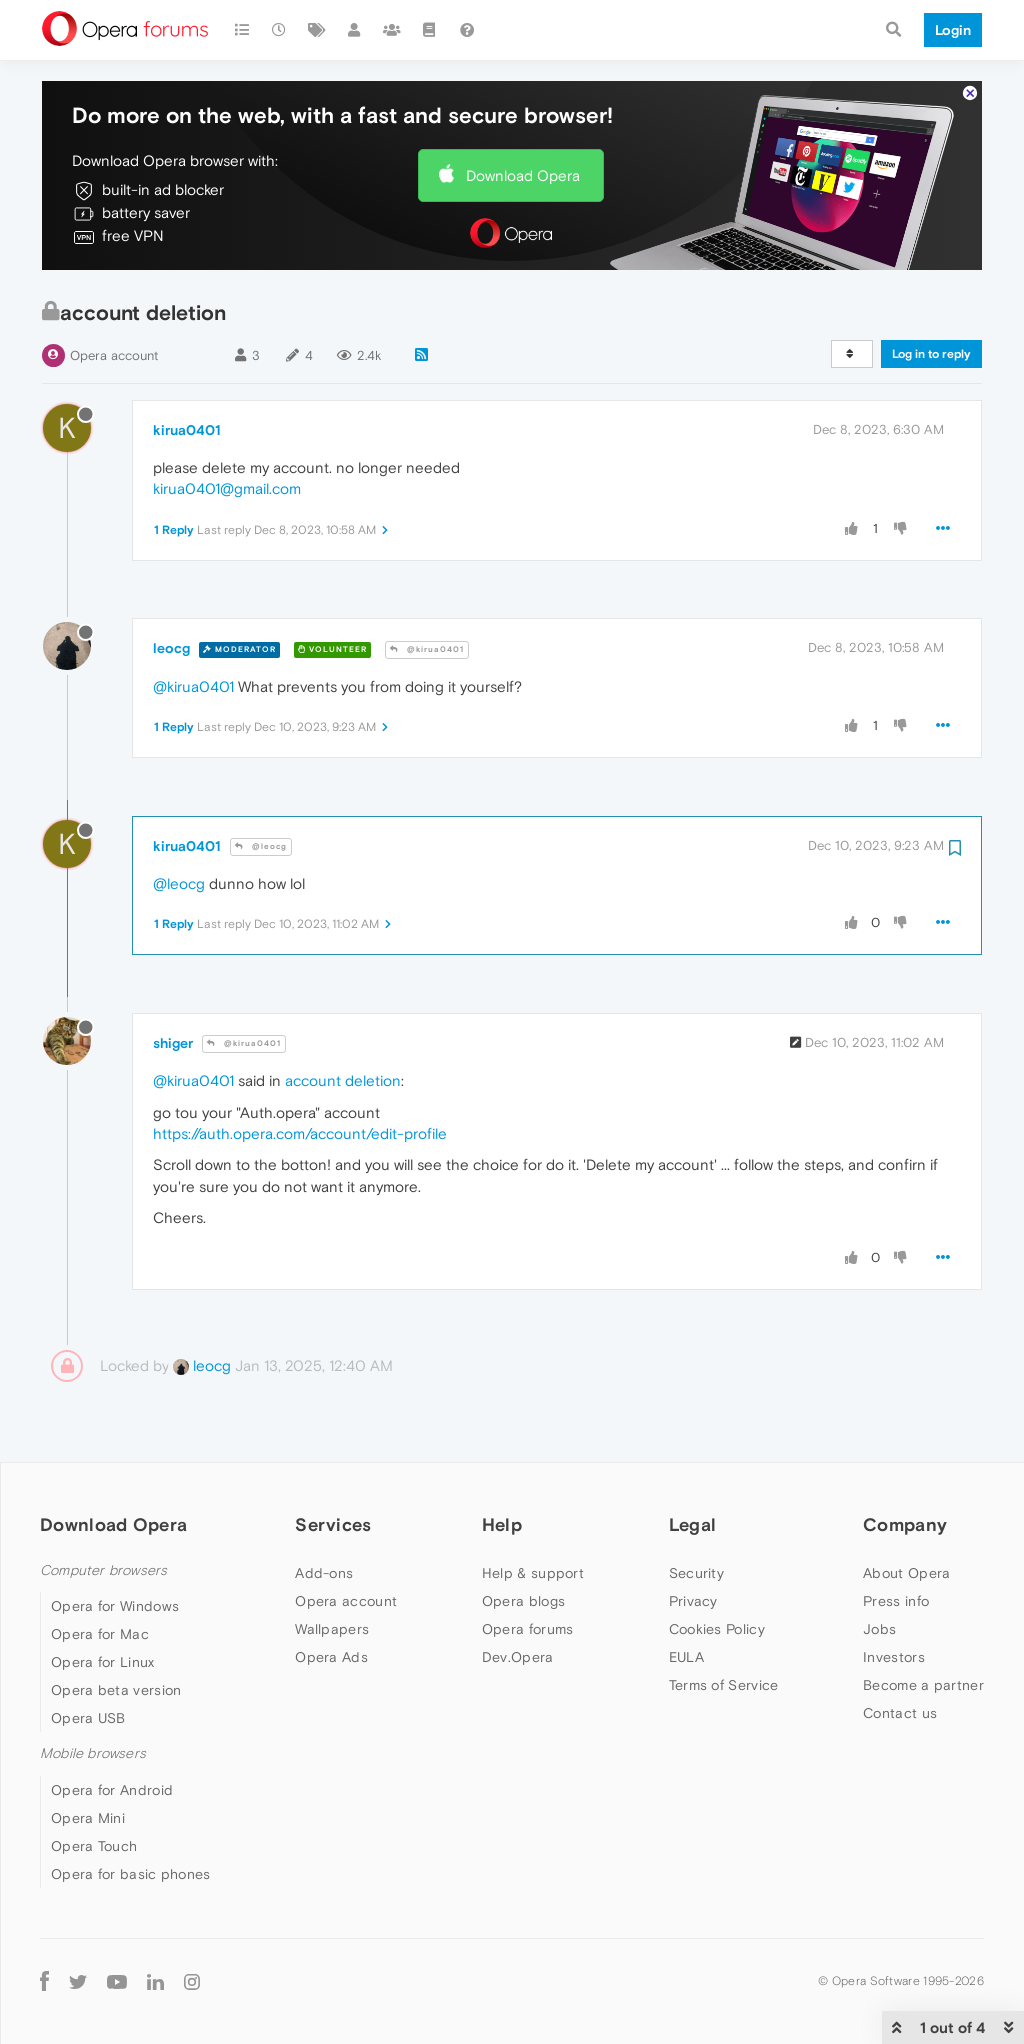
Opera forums (528, 1629)
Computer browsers (103, 1570)
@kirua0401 (427, 649)
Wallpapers (332, 1629)
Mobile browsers (93, 1753)
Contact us (900, 1713)
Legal (693, 1524)
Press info (896, 1601)
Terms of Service (724, 1685)
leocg (171, 648)
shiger (173, 1043)
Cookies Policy (717, 1629)
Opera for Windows (115, 1606)
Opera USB (88, 1718)
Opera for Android (112, 1790)
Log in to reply (931, 354)
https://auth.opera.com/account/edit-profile (300, 1133)
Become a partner (923, 1685)
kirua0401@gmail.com (227, 488)
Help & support (533, 1573)
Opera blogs (523, 1601)
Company (905, 1524)
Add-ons (324, 1573)
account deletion (343, 1080)
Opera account (114, 355)
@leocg (261, 846)
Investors (894, 1657)
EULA (686, 1657)
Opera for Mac (100, 1634)
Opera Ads (331, 1657)
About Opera (906, 1573)
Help (502, 1524)
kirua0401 (187, 430)
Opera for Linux (103, 1662)
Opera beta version (116, 1690)
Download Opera (523, 175)
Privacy (693, 1601)
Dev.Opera (518, 1657)
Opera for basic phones (131, 1874)
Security (696, 1573)
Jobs (879, 1629)
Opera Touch (94, 1846)
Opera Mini (88, 1818)
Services (333, 1524)
